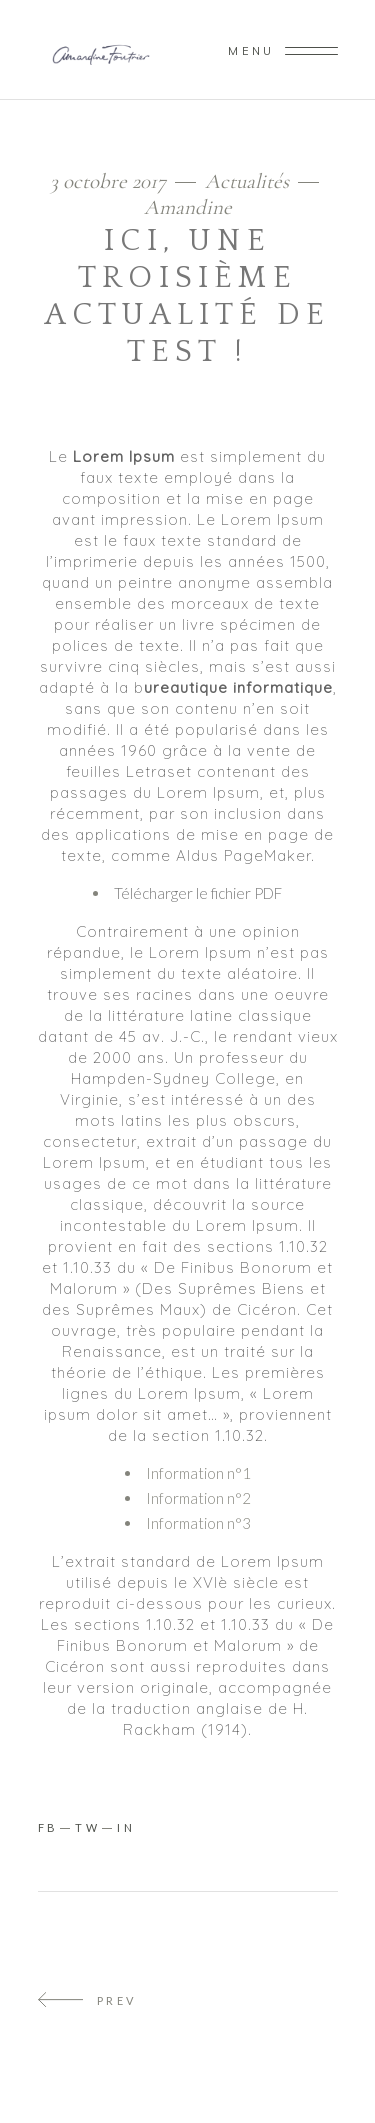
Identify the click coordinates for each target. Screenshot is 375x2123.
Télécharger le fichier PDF (198, 893)
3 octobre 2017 (110, 181)
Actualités (247, 181)
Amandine (188, 207)
